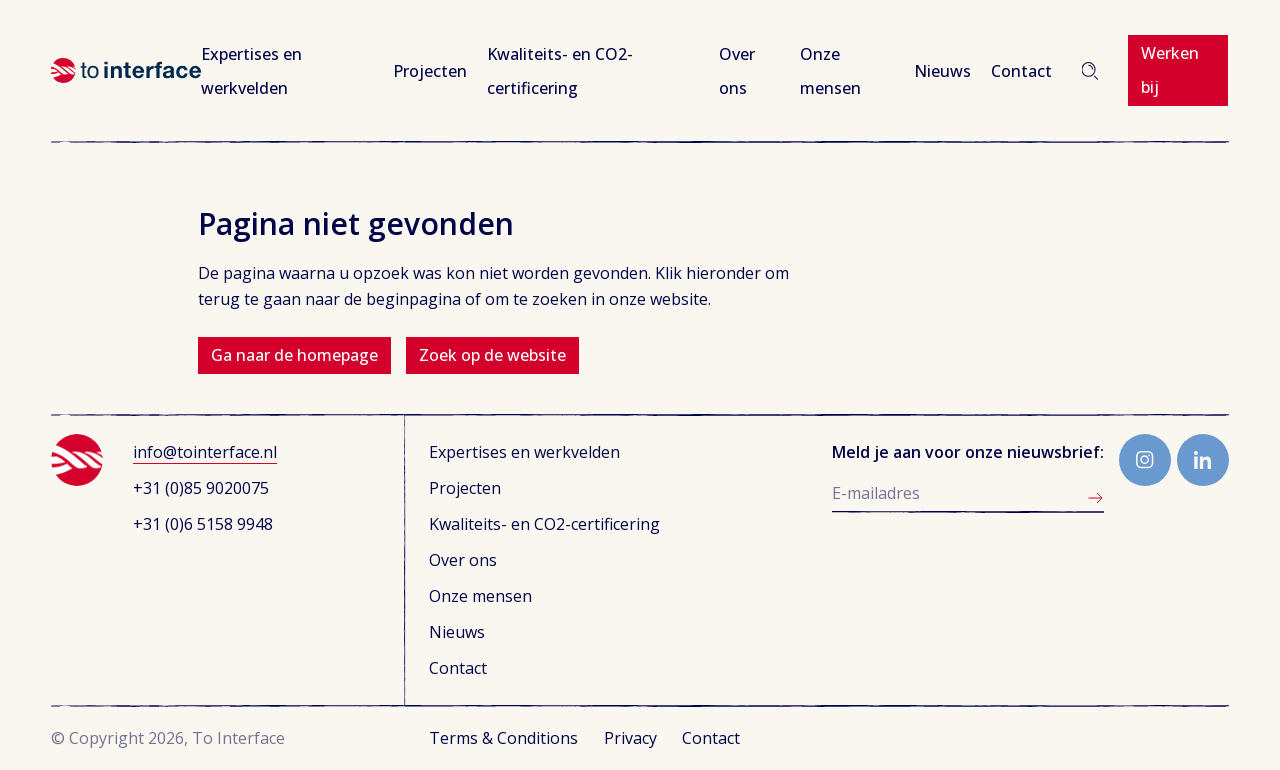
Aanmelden (1096, 498)
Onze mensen (480, 596)
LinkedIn (1203, 460)
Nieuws (942, 71)
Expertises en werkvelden (524, 452)
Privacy (630, 738)
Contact (1021, 71)
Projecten (430, 71)
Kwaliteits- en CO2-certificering (544, 524)
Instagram (1145, 460)
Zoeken (1090, 71)
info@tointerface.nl (205, 452)
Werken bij (1170, 70)
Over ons (463, 560)
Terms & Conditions (503, 738)
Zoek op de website (492, 355)
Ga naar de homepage (294, 355)
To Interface (126, 70)
